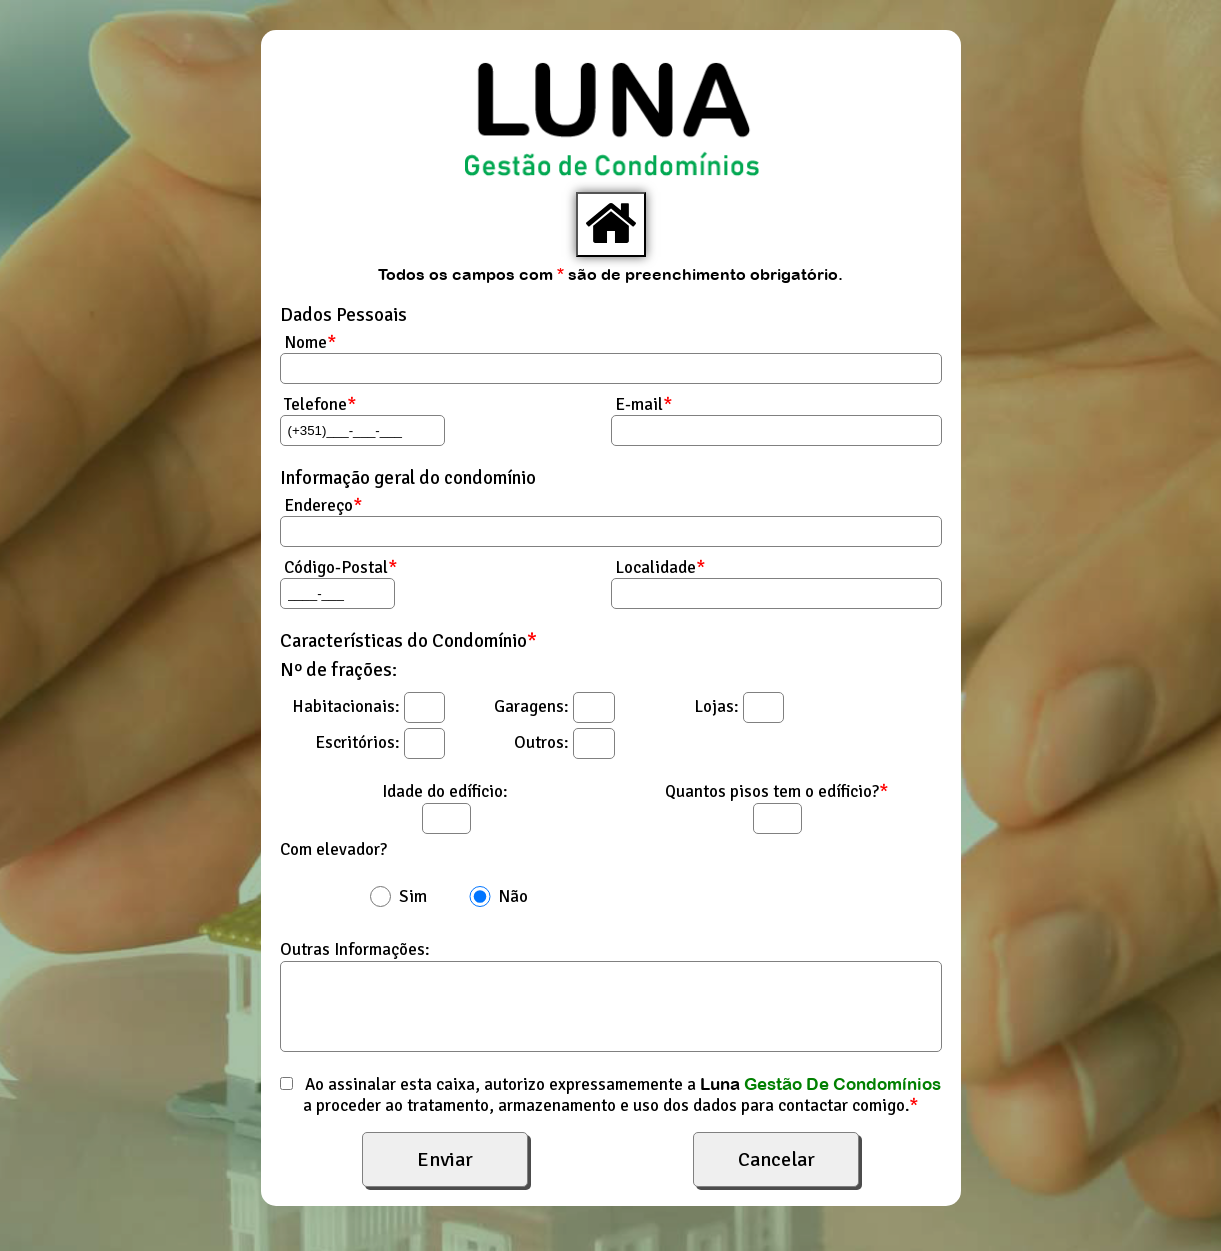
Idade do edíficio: (445, 791)
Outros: (541, 742)
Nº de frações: (338, 670)
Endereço (321, 505)
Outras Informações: (355, 949)
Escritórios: (357, 742)
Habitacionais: (346, 706)
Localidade (658, 567)
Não (513, 896)
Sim (413, 896)
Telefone (318, 404)
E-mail (641, 404)
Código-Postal (338, 567)
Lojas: (716, 706)
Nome (308, 342)
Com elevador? (333, 849)
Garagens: (531, 706)
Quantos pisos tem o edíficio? (776, 791)
